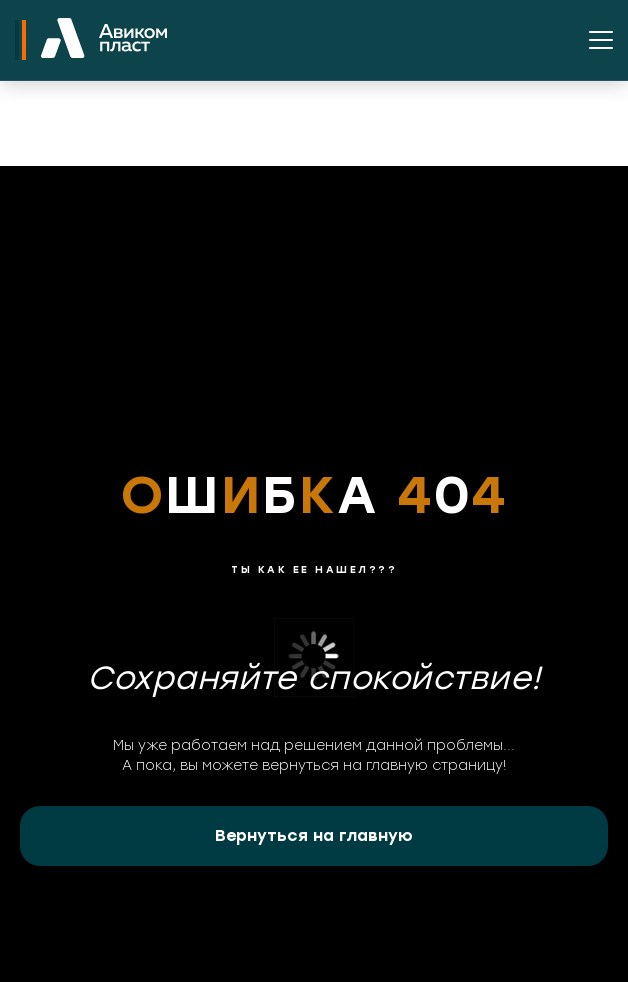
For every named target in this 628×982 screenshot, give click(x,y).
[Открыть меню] (601, 40)
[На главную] (104, 40)
